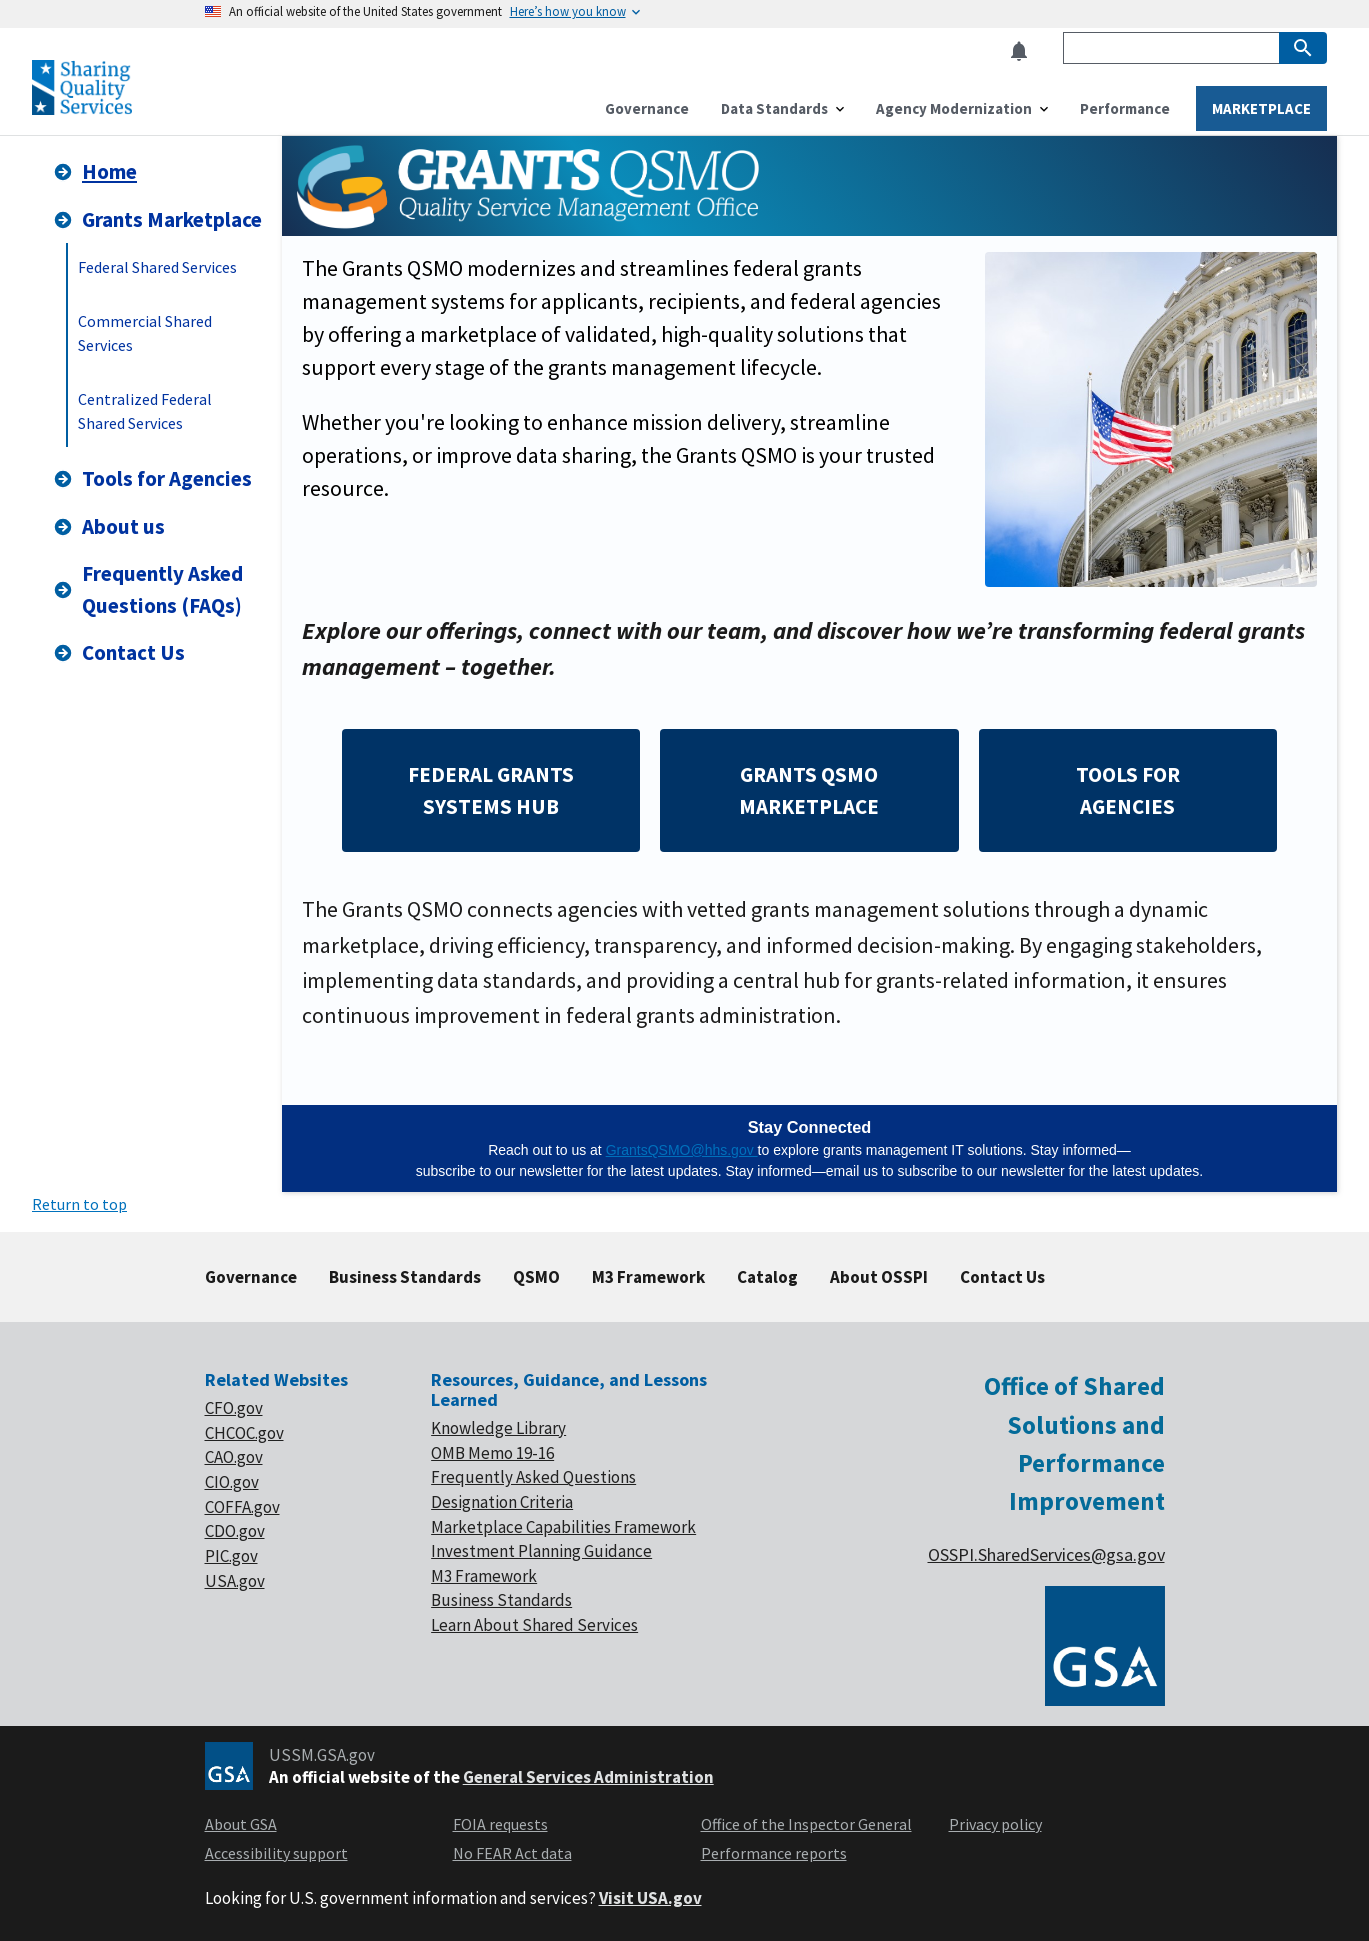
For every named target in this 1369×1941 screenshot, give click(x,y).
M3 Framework (648, 1277)
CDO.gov (235, 1531)
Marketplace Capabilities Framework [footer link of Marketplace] (563, 1527)
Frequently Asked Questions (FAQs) (147, 589)
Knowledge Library (498, 1428)
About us (108, 526)
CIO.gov (232, 1482)
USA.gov (235, 1581)
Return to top (79, 1204)
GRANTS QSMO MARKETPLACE (809, 790)
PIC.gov (231, 1556)
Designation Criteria (502, 1502)
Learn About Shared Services (534, 1625)
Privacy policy (995, 1824)
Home (94, 171)
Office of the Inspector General (806, 1824)
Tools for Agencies (152, 478)
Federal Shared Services (157, 267)
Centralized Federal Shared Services (145, 411)
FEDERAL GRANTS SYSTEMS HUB (491, 790)
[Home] (82, 106)
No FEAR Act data (512, 1853)
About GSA (241, 1824)
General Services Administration (588, 1777)
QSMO (536, 1277)
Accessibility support (276, 1853)
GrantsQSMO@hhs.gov (682, 1150)
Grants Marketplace (157, 219)
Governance (251, 1277)
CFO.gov (234, 1408)
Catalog (767, 1277)
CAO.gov (234, 1457)
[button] (1025, 51)
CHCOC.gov (244, 1433)
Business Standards (405, 1277)
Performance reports (774, 1853)
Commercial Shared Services (145, 333)
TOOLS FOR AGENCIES (1128, 790)
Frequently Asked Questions (533, 1477)
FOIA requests (500, 1824)
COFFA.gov (242, 1507)
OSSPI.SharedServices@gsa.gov (1046, 1554)
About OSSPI (879, 1277)
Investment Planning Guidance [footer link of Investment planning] (541, 1551)
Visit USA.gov (650, 1898)
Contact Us (118, 652)
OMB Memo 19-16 (492, 1453)
